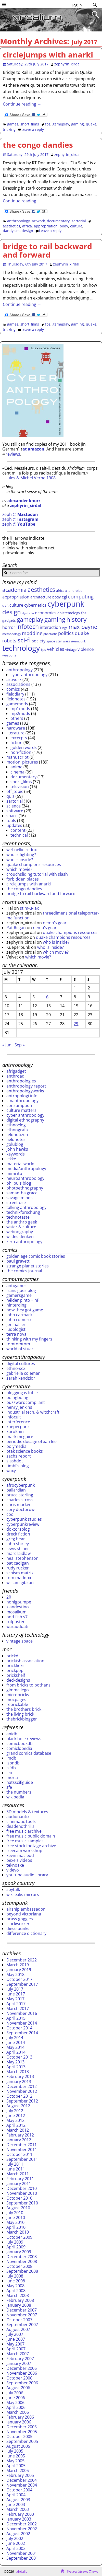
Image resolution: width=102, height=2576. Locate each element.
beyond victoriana (23, 1914)
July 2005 (14, 2451)
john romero (18, 1319)
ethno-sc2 (16, 1368)
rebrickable (17, 1704)
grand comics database (28, 1753)
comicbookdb (19, 1743)
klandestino (17, 1607)
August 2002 (18, 2533)
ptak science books (24, 1451)
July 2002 (14, 2538)
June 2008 (15, 2281)
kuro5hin (15, 1431)
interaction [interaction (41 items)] (50, 627)
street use (16, 1202)
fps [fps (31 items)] (83, 612)
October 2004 (19, 2490)
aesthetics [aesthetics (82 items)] (41, 590)
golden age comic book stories (35, 1256)
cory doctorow (20, 1509)
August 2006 (18, 2387)
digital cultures (20, 1363)
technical (19, 835)
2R (8, 1597)
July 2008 (14, 2276)
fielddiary (15, 694)
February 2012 (20, 2135)
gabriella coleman (23, 1373)
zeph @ (20, 514)
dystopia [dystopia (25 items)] (28, 613)
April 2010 (16, 2227)
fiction (16, 742)
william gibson (20, 1582)
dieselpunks (17, 1928)
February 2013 (20, 2076)
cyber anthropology (25, 1115)
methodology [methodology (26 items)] (11, 634)
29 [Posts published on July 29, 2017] (76, 1023)
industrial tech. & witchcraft (32, 1412)
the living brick (20, 1714)
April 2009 (16, 2247)
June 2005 (15, 2456)
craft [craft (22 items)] (5, 605)
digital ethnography (25, 1120)
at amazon (33, 449)
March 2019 (17, 1965)
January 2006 (18, 2422)
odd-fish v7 (17, 1617)
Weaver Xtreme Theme (82, 2571)
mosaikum (16, 1612)
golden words (23, 747)
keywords (15, 1154)
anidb (11, 1734)
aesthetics (11, 226)
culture (76, 226)
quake (91, 124)
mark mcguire (19, 1436)
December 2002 (21, 2524)
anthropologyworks (25, 1091)
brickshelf (15, 1675)
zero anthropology (24, 1241)
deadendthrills (20, 1826)
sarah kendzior (20, 1378)
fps (47, 124)
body (64, 226)
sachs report (18, 1456)
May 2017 (15, 1999)
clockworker (18, 1923)
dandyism (11, 230)
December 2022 (21, 1960)
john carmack (19, 1315)
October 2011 (19, 2154)
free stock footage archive (31, 1846)
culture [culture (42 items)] (16, 605)
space (12, 815)
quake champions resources (33, 864)
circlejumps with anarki (48, 54)
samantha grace (21, 1193)
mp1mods (20, 708)
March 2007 (17, 2353)
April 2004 (16, 2495)
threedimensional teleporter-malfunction (52, 915)
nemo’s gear (55, 923)
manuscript (17, 757)
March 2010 (17, 2232)
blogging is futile (22, 1392)
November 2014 (21, 2023)
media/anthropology (26, 1168)
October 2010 (19, 2198)
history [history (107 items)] (76, 619)
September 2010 (22, 2203)
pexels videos (19, 1860)
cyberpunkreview (22, 1524)
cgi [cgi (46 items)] (64, 597)
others (16, 718)
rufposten (16, 1621)
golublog (14, 1144)
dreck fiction (18, 1534)
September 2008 (22, 2271)
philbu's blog (18, 1183)
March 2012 (17, 2130)
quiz (10, 796)
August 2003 (18, 2499)
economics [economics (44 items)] (45, 613)
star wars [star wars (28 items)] (63, 641)
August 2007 (18, 2329)
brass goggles (19, 1919)
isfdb (11, 1768)
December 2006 (21, 2368)
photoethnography (24, 1188)
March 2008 (17, 2295)
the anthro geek (21, 1222)
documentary (58, 220)
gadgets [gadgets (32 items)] (9, 620)
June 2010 (15, 2217)
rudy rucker (17, 1568)
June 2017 (15, 1994)
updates (14, 825)
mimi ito (14, 1173)
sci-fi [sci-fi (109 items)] (24, 640)
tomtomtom (18, 1344)
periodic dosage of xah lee (31, 1441)
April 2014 (16, 2052)
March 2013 (17, 2071)
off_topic (14, 791)
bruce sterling (19, 1495)
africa (27, 226)
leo (9, 1772)
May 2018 (15, 1974)
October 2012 (19, 2096)
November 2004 (21, 2485)
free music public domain (30, 1836)
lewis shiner (17, 1548)
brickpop (14, 1670)
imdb (11, 1758)
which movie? (19, 869)
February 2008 (20, 2300)
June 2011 (15, 2169)
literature (15, 733)
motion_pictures (22, 762)
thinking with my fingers (29, 1339)
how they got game (24, 1310)
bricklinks (15, 1665)
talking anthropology (26, 1207)
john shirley (17, 1543)
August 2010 (18, 2208)
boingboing (17, 1397)
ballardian (16, 1490)
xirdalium (23, 2571)
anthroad (15, 1076)
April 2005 (16, 2465)
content (18, 830)
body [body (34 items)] (56, 597)
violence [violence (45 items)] (86, 649)
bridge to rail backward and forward (47, 250)
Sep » (20, 1045)
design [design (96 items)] (11, 612)
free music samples (25, 1841)
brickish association (25, 1661)
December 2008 (21, 2256)
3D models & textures (27, 1812)
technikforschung (23, 1212)
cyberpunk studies (24, 1519)
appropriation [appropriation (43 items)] (15, 597)
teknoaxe (15, 1865)
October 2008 (19, 2266)
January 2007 (18, 2363)
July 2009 (14, 2242)
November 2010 (21, 2193)
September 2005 (22, 2441)
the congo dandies (38, 145)
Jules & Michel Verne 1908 (31, 478)
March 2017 (17, 2008)
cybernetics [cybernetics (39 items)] (35, 605)
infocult (13, 1417)
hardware (15, 728)
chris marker (18, 1504)
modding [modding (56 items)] (32, 633)
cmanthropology (22, 1100)
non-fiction (20, 752)
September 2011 (22, 2159)
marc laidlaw (18, 1553)
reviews (13, 454)
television (19, 786)
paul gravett (18, 1261)
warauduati (17, 1626)
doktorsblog (18, 1529)
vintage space (19, 1641)
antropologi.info (21, 1096)
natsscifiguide (19, 1782)
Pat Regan (16, 927)
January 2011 (18, 2183)
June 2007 (15, 2339)
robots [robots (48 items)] (9, 641)
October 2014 (19, 2028)
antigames (16, 1285)
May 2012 (15, 2120)
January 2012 (18, 2140)
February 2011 (20, 2178)
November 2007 (21, 2315)
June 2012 (15, 2115)
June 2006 (15, 2397)
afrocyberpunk (20, 1485)
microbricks (17, 1694)
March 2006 (17, 2412)
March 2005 (17, 2470)
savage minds (19, 1197)
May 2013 (15, 2062)
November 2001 (21, 2553)
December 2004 (21, 2480)
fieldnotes (16, 699)
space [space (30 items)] (50, 641)
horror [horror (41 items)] (8, 627)
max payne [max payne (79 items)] (83, 626)
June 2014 (15, 2042)
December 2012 (21, 2086)
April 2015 (16, 2018)
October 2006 (19, 2378)
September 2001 (22, 2558)
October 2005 (19, 2436)
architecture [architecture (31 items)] (40, 597)
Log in (77, 5)
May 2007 (15, 2344)
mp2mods (20, 713)
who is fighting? (21, 854)
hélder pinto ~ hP (23, 1300)
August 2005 (18, 2446)
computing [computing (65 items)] (81, 596)
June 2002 (15, 2543)
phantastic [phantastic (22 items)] (50, 634)
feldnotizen (17, 1134)
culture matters (21, 1110)
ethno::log (16, 1125)
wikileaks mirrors (22, 1894)
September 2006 (22, 2383)
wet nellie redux (21, 849)
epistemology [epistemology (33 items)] (68, 612)
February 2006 (20, 2417)
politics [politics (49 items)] (66, 633)
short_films (29, 124)
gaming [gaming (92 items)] (54, 619)
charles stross (19, 1500)
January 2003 (18, 2519)
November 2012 (21, 2091)
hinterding (16, 1305)
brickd (12, 1656)
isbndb (13, 1763)
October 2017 (19, 1979)
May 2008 (15, 2286)
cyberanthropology (28, 674)
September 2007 (22, 2324)
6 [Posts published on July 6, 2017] (47, 997)
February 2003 (20, 2514)
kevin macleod (20, 1855)
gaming (77, 124)
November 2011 (21, 2149)
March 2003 (17, 2509)
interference (18, 1422)
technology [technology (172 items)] (21, 648)
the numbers (18, 1792)
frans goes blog (21, 1290)
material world (20, 1163)
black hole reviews (23, 1738)
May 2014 (15, 2047)
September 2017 (22, 1984)
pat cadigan (17, 1563)
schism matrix (19, 1573)
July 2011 (14, 2164)
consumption (19, 1105)
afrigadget (16, 1071)
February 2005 (20, 2475)
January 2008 (18, 2305)
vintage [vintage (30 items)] (70, 649)
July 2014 (14, 2037)
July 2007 (14, 2334)
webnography (19, 1231)
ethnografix (17, 1130)
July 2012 (14, 2110)
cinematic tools (21, 1821)
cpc (9, 1514)
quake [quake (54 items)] (82, 633)
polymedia (16, 1446)
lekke (11, 1159)
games (12, 124)
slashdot (14, 1461)
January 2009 (18, 2252)
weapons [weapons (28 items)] (9, 655)
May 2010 (15, 2222)
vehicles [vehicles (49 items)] (55, 649)
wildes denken (20, 1236)
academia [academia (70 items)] (14, 589)
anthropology (18, 220)
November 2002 (21, 2529)
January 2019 (18, 1969)
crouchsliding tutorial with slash (37, 874)
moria (12, 1777)
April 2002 (16, 2548)
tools (11, 820)
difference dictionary (26, 1933)
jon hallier (16, 1324)
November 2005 (21, 2431)
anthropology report (26, 1086)
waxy (11, 1470)
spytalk (13, 1889)
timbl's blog (17, 1466)
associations (18, 684)
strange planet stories (27, 1266)
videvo (12, 1870)
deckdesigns (18, 1680)
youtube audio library (27, 1875)
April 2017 (16, 2003)
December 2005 (21, 2427)
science (13, 806)
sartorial (79, 220)
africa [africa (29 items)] (60, 590)
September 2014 (22, 2033)
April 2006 (16, 2407)
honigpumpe (18, 1602)
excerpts (18, 738)
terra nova (16, 1334)
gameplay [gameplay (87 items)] (30, 619)
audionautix (17, 1816)
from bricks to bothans (28, 1685)
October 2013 (19, 2057)
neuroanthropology (25, 1178)
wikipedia (15, 1797)
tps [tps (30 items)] (43, 649)
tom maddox (18, 1577)
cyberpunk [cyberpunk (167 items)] (65, 604)
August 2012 (18, 2106)
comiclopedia (19, 1748)
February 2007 (20, 2358)
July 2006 (14, 2393)
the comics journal (24, 1271)
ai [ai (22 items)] (66, 591)
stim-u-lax (29, 908)
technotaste (18, 1217)
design (27, 230)
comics (13, 689)
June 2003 (15, 2504)
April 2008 (16, 2290)
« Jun (6, 1045)
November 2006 (21, 2373)
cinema (17, 772)
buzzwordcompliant (25, 1402)
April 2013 (16, 2067)
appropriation (46, 226)
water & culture (21, 1227)
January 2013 (18, 2081)
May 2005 (15, 2461)
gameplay (61, 124)
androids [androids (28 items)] (75, 590)
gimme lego (17, 1690)
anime (16, 767)
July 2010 (14, 2212)
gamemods (17, 704)
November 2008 (21, 2261)
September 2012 (22, 2101)
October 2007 (19, 2320)
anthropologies (21, 1081)
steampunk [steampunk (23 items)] (78, 641)
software (14, 811)
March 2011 (17, 2174)
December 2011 (21, 2144)
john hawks (17, 1149)
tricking (9, 129)
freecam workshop (24, 1850)
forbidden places (22, 879)
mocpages (16, 1699)
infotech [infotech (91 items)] (27, 626)
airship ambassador (25, 1909)
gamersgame (19, 1295)
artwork (38, 220)
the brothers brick (23, 1709)
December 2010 (21, 2188)
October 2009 (19, 2237)
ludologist (16, 1329)
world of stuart (20, 1348)
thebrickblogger (21, 1719)
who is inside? (19, 859)
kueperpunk (18, 1426)
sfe (9, 1787)
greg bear (15, 1539)
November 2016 (21, 2013)
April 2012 (16, 2125)
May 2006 (15, 2402)
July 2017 (14, 1989)
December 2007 (21, 2310)
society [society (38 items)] (38, 641)
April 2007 (16, 2349)
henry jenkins (19, 1407)
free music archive (24, 1831)
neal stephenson (22, 1558)
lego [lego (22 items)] (65, 628)
